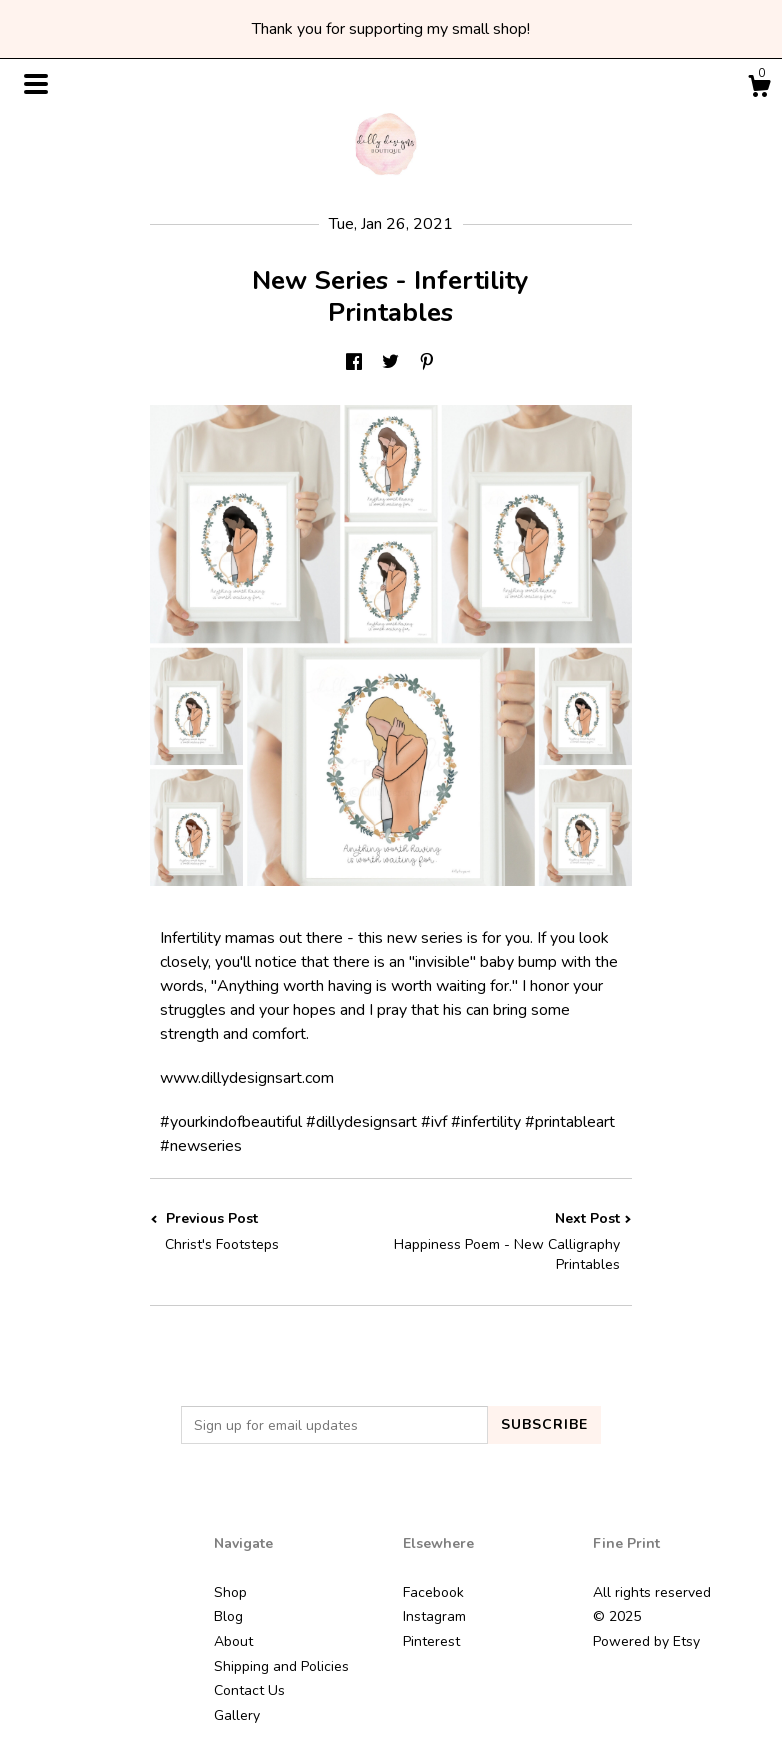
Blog (228, 1616)
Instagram (434, 1616)
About (233, 1641)
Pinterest (431, 1641)
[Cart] (759, 89)
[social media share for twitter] (390, 362)
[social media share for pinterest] (427, 362)
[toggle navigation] (36, 84)
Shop (230, 1592)
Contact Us (249, 1690)
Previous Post (270, 1232)
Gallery (237, 1715)
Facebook (433, 1592)
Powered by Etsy (646, 1641)
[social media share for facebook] (354, 362)
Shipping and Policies (281, 1666)
